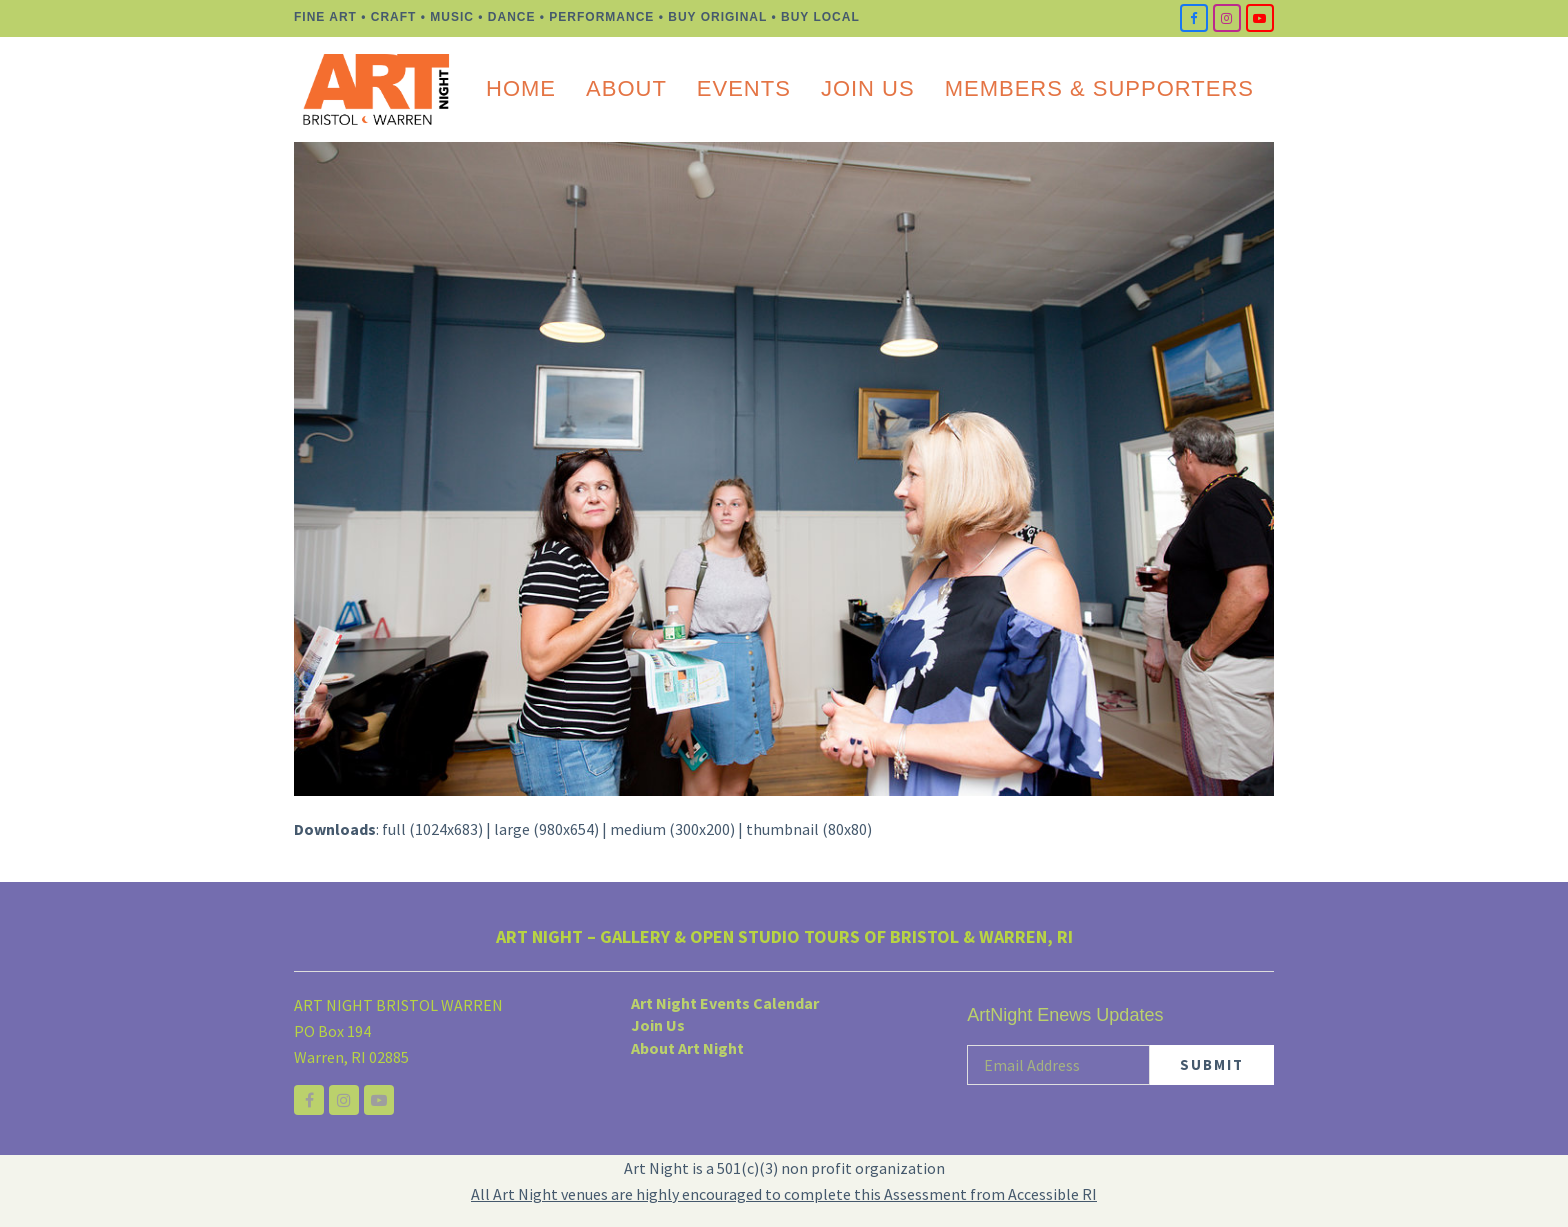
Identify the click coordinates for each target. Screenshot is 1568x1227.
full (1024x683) (432, 829)
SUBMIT (1212, 1064)
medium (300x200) (672, 829)
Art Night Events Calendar (725, 1003)
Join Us (658, 1026)
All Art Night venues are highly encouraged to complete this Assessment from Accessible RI (784, 1194)
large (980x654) (546, 829)
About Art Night (687, 1048)
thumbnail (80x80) (809, 829)
